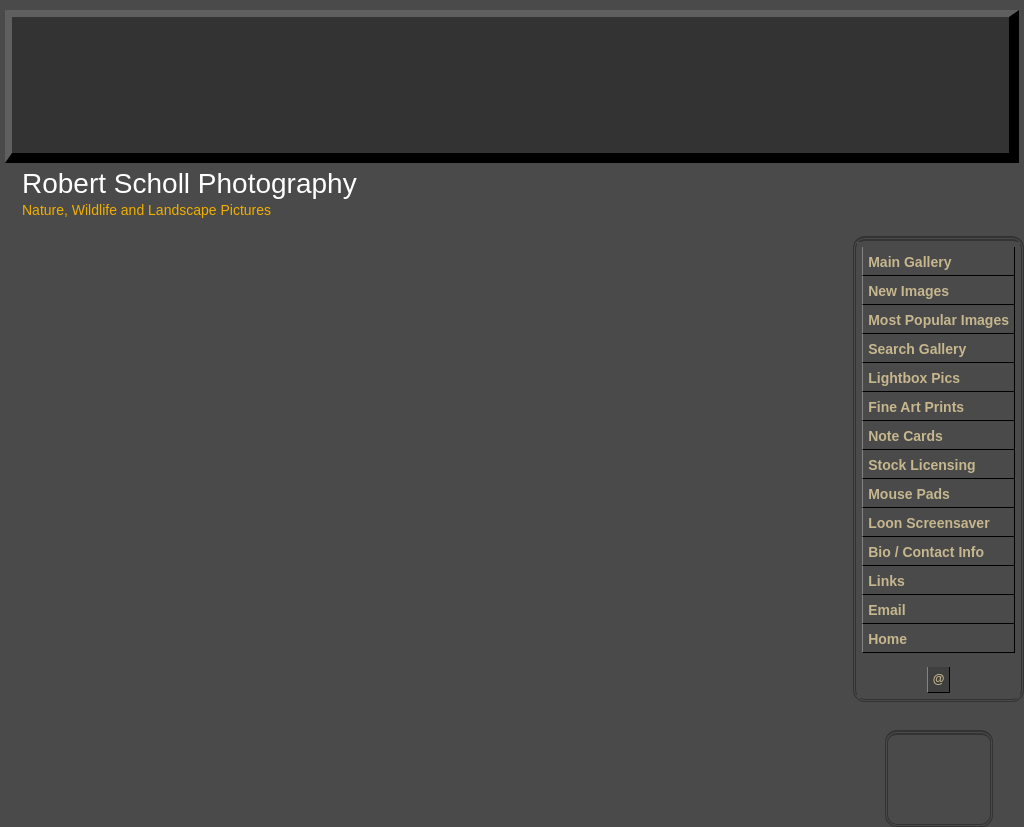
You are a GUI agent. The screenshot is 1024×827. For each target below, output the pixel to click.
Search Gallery (917, 349)
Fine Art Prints (916, 407)
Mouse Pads (909, 494)
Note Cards (905, 436)
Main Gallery (909, 262)
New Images (908, 291)
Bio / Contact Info (926, 552)
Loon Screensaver (928, 523)
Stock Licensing (921, 465)
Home (887, 639)
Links (886, 581)
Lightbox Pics (914, 378)
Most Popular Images (938, 320)
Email (886, 610)
